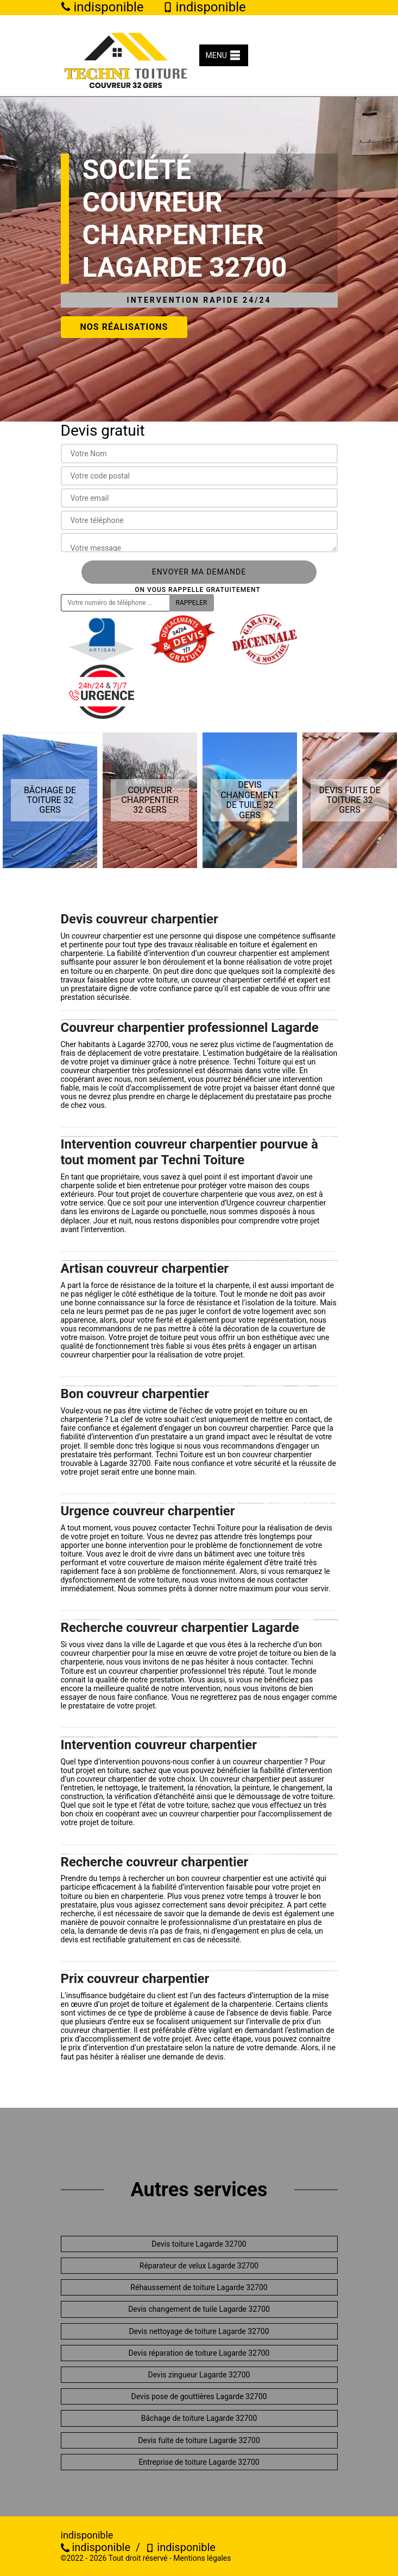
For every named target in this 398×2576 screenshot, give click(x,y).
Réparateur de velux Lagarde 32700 (199, 2265)
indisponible (96, 2547)
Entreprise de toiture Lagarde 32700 (198, 2462)
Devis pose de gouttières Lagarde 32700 (199, 2396)
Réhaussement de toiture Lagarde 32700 (198, 2287)
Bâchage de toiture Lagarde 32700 (199, 2418)
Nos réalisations (124, 327)
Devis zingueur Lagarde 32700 (199, 2374)
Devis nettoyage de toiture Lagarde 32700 (199, 2331)
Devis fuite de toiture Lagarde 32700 (199, 2440)
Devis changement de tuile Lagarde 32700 (199, 2309)
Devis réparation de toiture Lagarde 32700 (199, 2353)
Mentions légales (202, 2558)
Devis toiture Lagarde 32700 (198, 2244)
